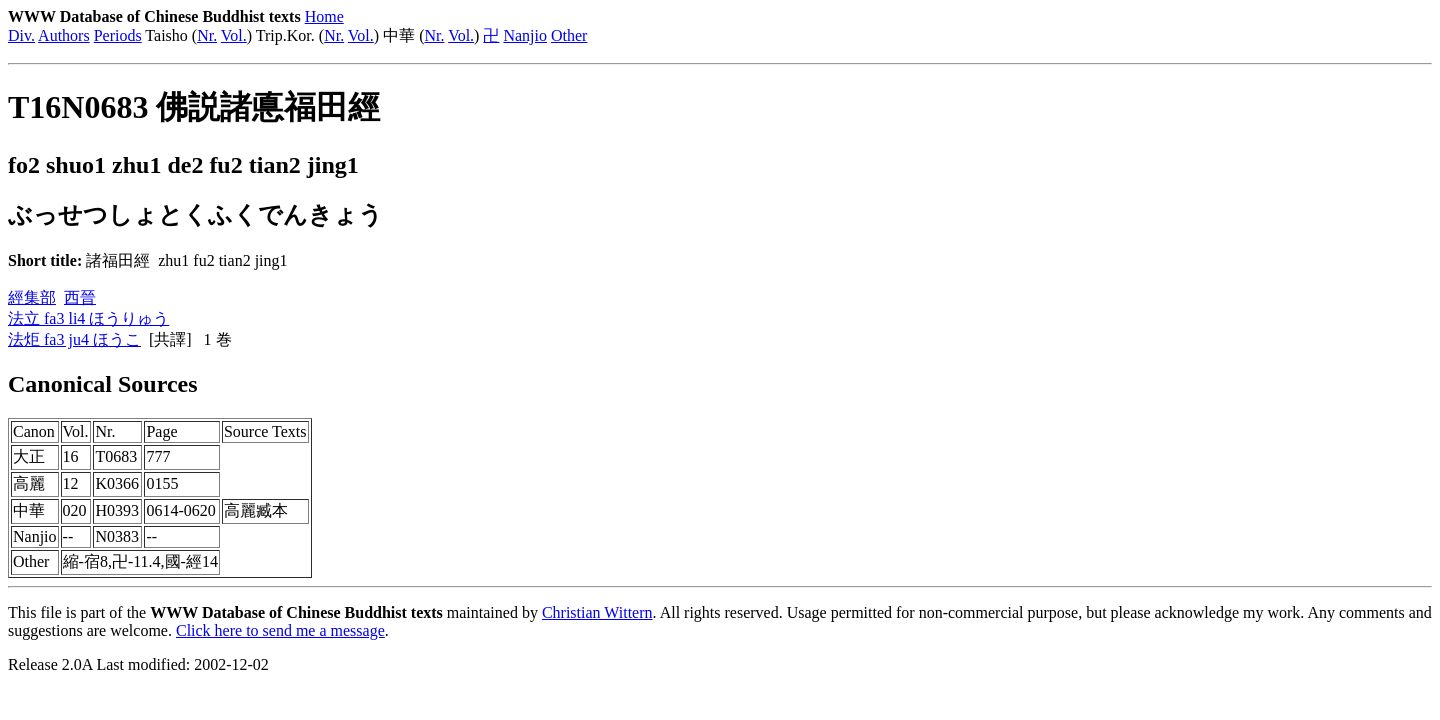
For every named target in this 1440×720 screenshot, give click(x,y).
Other (569, 35)
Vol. (234, 35)
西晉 (80, 297)
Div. (21, 35)
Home (324, 16)
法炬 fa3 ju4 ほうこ (74, 339)
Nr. (207, 35)
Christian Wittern (597, 612)
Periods (118, 35)
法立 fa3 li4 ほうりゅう (88, 318)
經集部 (32, 297)
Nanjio (525, 35)
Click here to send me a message (280, 630)
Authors (64, 35)
